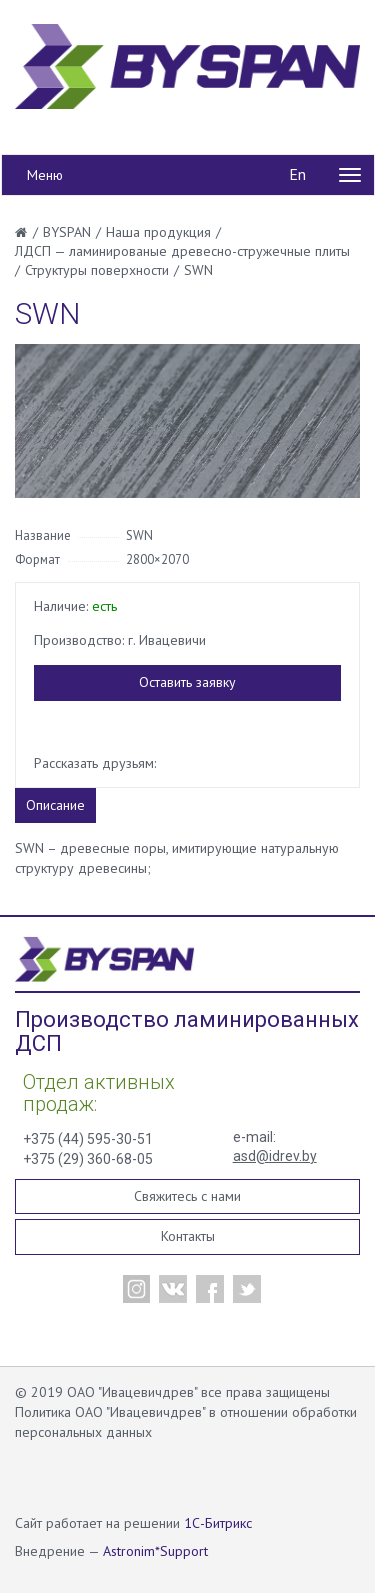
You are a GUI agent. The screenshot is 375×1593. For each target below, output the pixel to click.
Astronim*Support (155, 1551)
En (297, 174)
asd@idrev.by (275, 1156)
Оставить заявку (187, 682)
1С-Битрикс (218, 1523)
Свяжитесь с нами (187, 1196)
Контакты (188, 1236)
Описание (55, 805)
